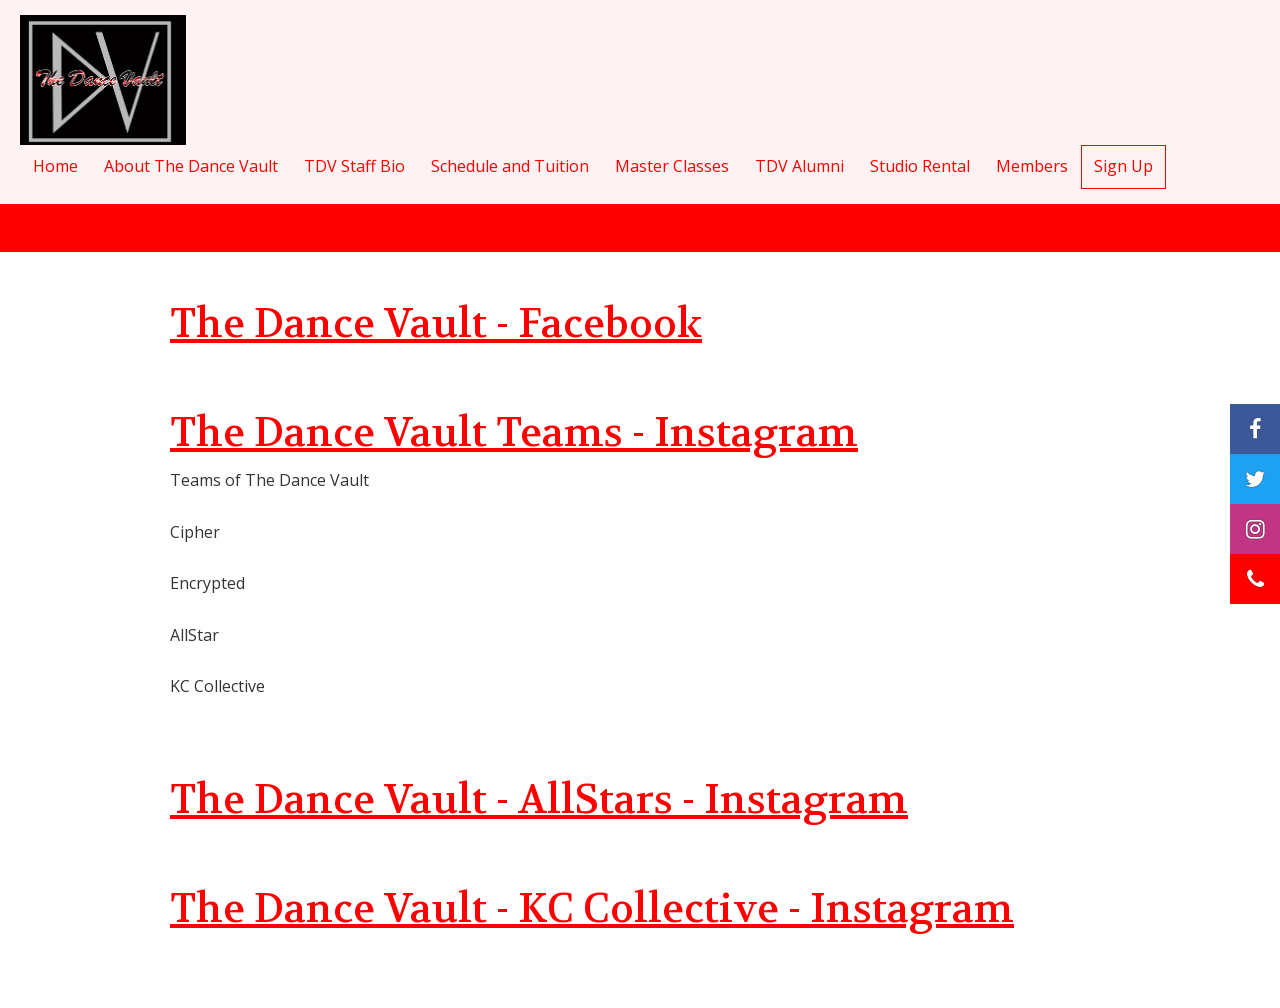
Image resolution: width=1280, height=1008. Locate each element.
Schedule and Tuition (510, 166)
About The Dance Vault (191, 166)
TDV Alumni (799, 166)
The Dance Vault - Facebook (436, 324)
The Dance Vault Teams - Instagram (514, 433)
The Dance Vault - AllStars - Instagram (539, 800)
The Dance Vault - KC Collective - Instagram (592, 909)
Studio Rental (920, 166)
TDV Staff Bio (354, 166)
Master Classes (672, 166)
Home (55, 166)
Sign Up (1123, 166)
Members (1032, 166)
